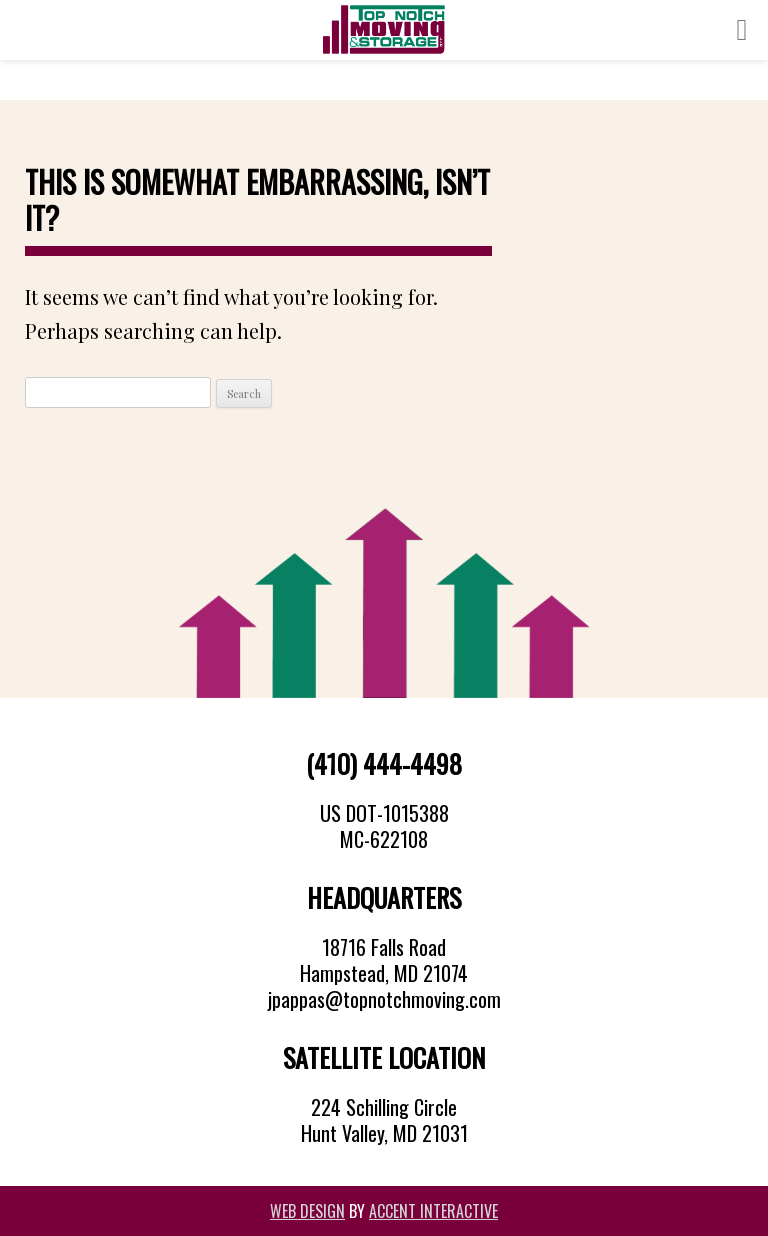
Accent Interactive (433, 1211)
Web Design (307, 1211)
